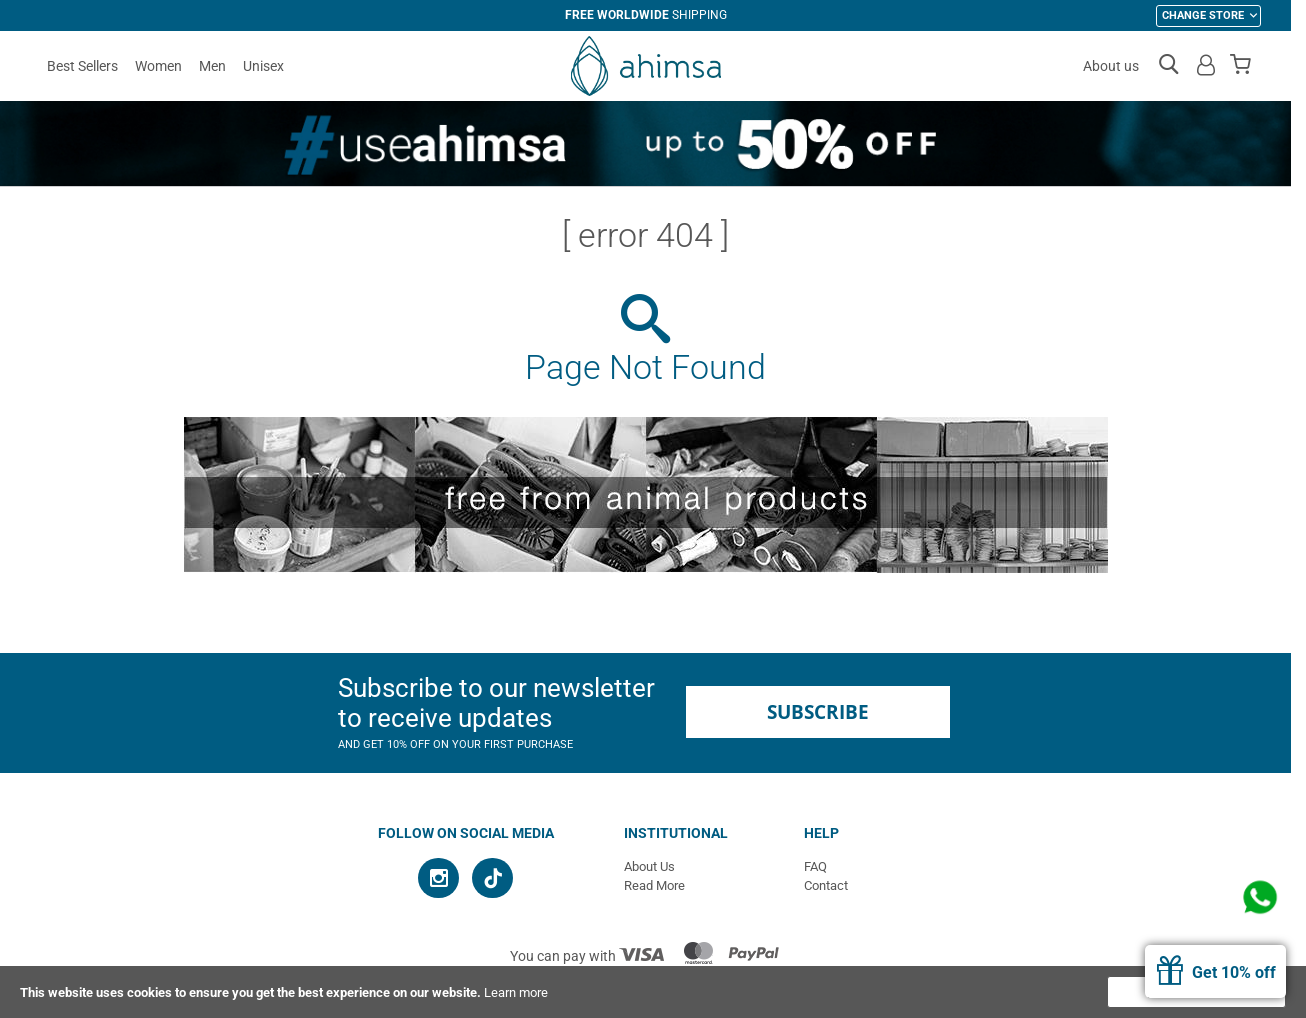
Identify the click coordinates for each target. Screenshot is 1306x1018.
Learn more (516, 992)
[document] (653, 992)
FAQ (815, 866)
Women (158, 66)
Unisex (263, 66)
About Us (649, 866)
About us (1111, 66)
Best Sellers (82, 66)
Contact (826, 885)
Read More (654, 885)
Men (212, 66)
